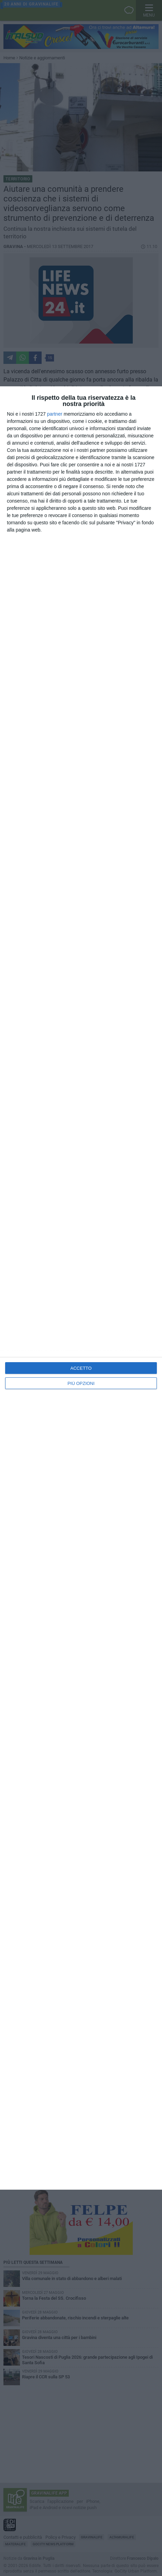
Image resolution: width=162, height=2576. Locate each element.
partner (54, 414)
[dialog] (81, 1288)
